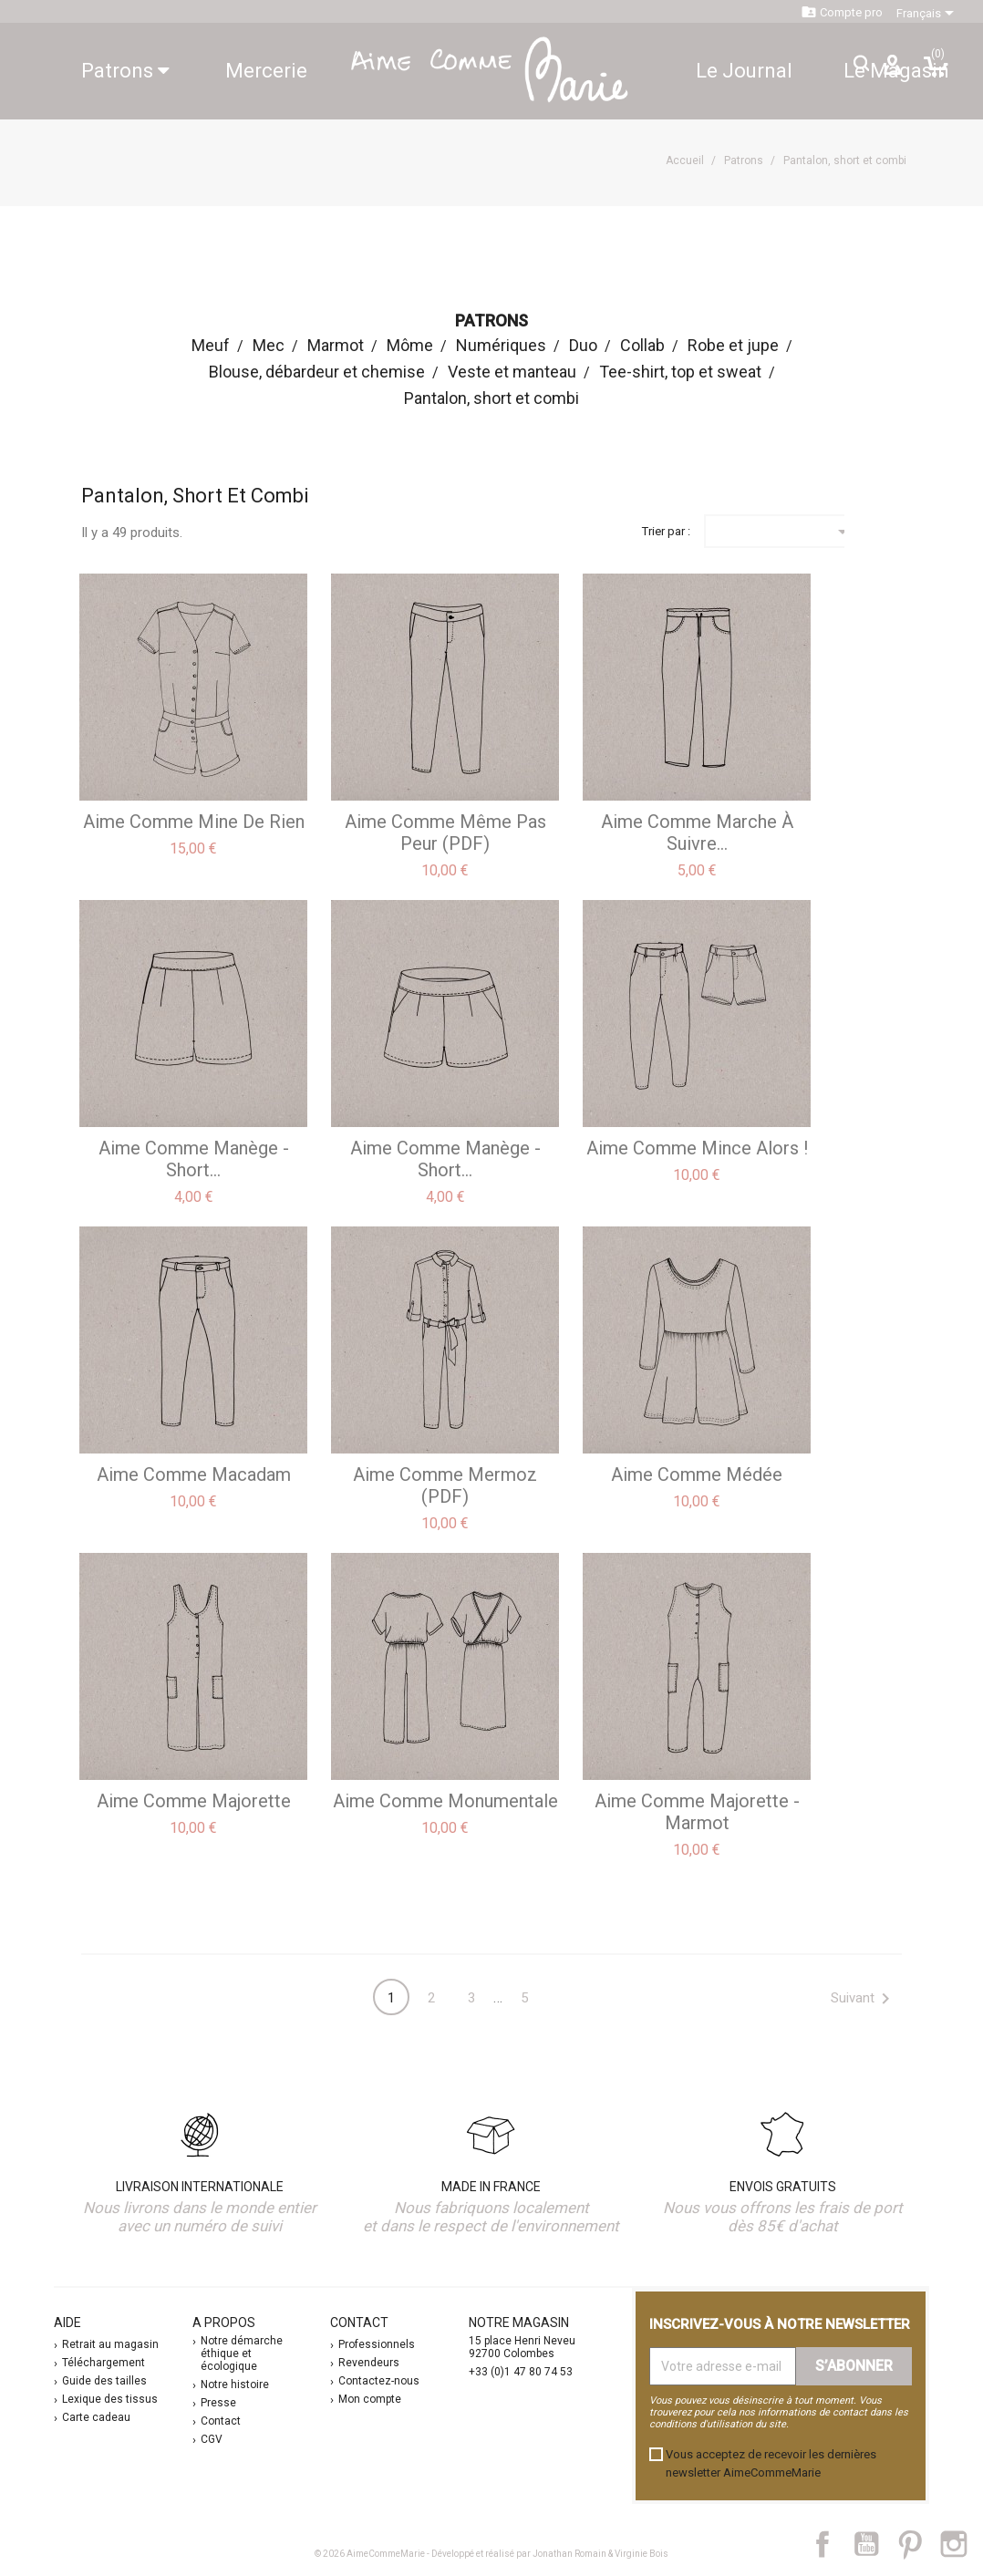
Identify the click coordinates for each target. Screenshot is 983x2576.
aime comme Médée (696, 1474)
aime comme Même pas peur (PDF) (445, 832)
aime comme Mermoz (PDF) (445, 1485)
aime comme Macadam (194, 1474)
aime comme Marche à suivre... (697, 832)
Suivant (863, 1999)
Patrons (125, 70)
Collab (642, 345)
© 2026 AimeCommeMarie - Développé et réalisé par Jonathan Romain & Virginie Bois (491, 2554)
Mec (269, 345)
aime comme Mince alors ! (697, 1148)
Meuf (210, 345)
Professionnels (376, 2344)
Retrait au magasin (110, 2344)
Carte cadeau (96, 2417)
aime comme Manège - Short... (193, 1159)
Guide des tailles (104, 2380)
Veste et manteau (512, 371)
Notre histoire (235, 2384)
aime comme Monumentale (445, 1801)
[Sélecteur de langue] (928, 14)
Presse (218, 2402)
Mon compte (369, 2399)
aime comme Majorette (194, 1801)
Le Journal (744, 70)
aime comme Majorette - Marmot (697, 1812)
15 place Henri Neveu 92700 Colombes (522, 2347)
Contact (221, 2421)
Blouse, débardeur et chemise (317, 371)
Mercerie (266, 70)
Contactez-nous (378, 2380)
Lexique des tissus (110, 2399)
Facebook (832, 2544)
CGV (211, 2439)
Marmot (335, 345)
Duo (583, 345)
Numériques (501, 345)
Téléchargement (103, 2362)
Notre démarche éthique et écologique (242, 2353)
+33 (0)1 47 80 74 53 (521, 2371)
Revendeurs (368, 2362)
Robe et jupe (733, 345)
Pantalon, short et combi (491, 398)
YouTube (873, 2544)
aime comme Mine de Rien (194, 822)
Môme (410, 345)
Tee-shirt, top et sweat (680, 371)
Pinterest (919, 2544)
